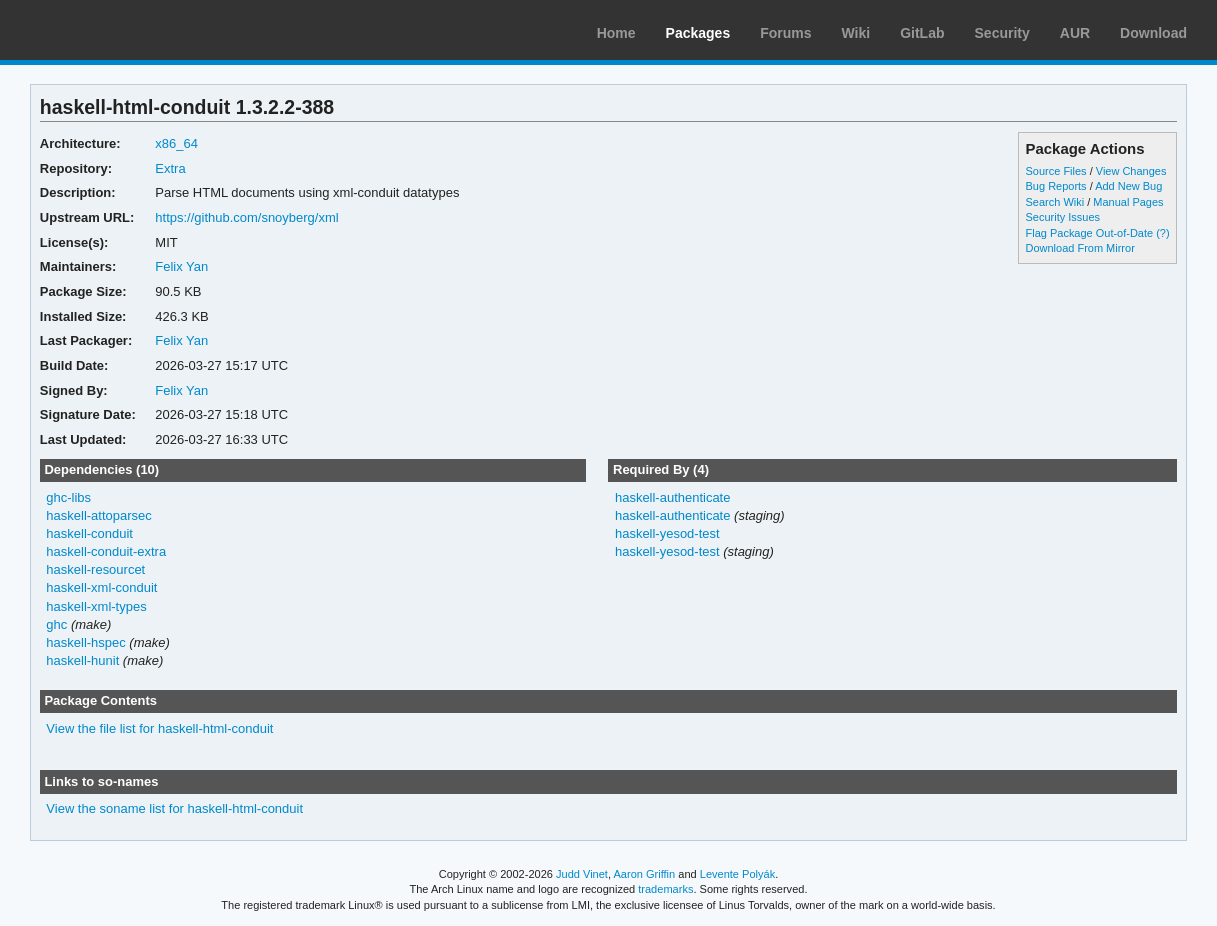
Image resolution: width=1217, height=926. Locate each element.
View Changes (1131, 171)
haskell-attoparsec (98, 515)
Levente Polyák (737, 874)
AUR (1075, 33)
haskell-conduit (89, 533)
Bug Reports (1056, 186)
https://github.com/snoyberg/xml (246, 217)
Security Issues (1063, 217)
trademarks (665, 889)
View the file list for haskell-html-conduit (159, 728)
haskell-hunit (82, 660)
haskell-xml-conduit (101, 587)
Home (616, 33)
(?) (1162, 233)
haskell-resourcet (95, 569)
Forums (785, 33)
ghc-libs (68, 497)
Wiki (856, 33)
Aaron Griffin (644, 874)
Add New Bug (1128, 186)
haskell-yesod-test (667, 533)
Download (1153, 33)
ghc (56, 624)
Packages (698, 33)
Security (1002, 33)
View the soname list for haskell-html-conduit (174, 808)
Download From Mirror (1080, 248)
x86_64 (176, 143)
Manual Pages (1128, 202)
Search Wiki (1055, 202)
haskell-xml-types (96, 606)
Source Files (1056, 171)
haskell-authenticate (673, 497)
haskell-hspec (85, 642)
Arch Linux (110, 30)
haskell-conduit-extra (106, 551)
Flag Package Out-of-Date (1090, 233)
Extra (170, 168)
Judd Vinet (582, 874)
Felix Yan (181, 266)
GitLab (922, 33)
